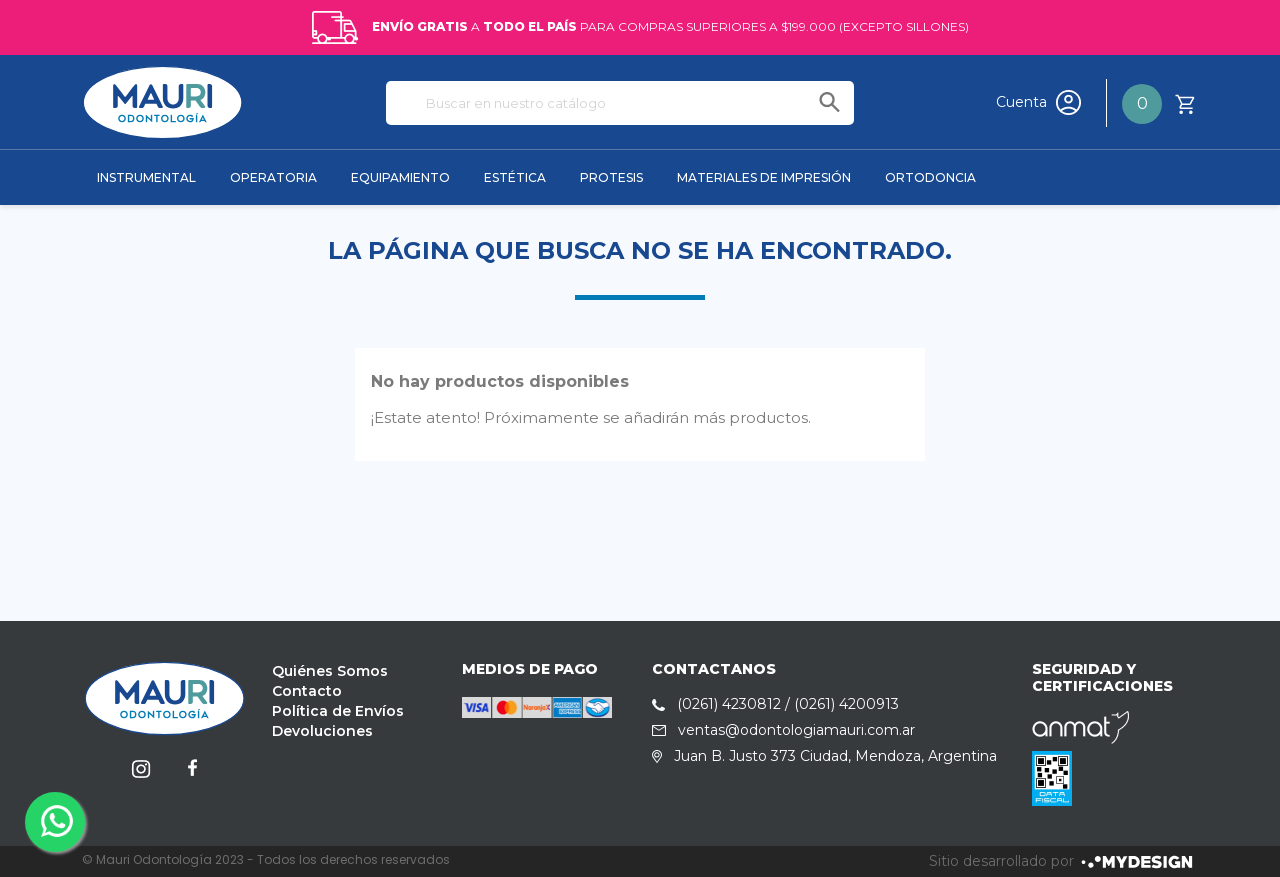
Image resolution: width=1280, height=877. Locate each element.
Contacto (307, 691)
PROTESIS (611, 177)
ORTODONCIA (930, 177)
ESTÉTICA (515, 177)
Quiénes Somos (330, 671)
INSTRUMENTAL (146, 177)
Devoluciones (322, 731)
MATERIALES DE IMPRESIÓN (764, 177)
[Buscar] (620, 103)
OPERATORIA (273, 177)
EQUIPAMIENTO (400, 177)
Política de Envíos (338, 711)
